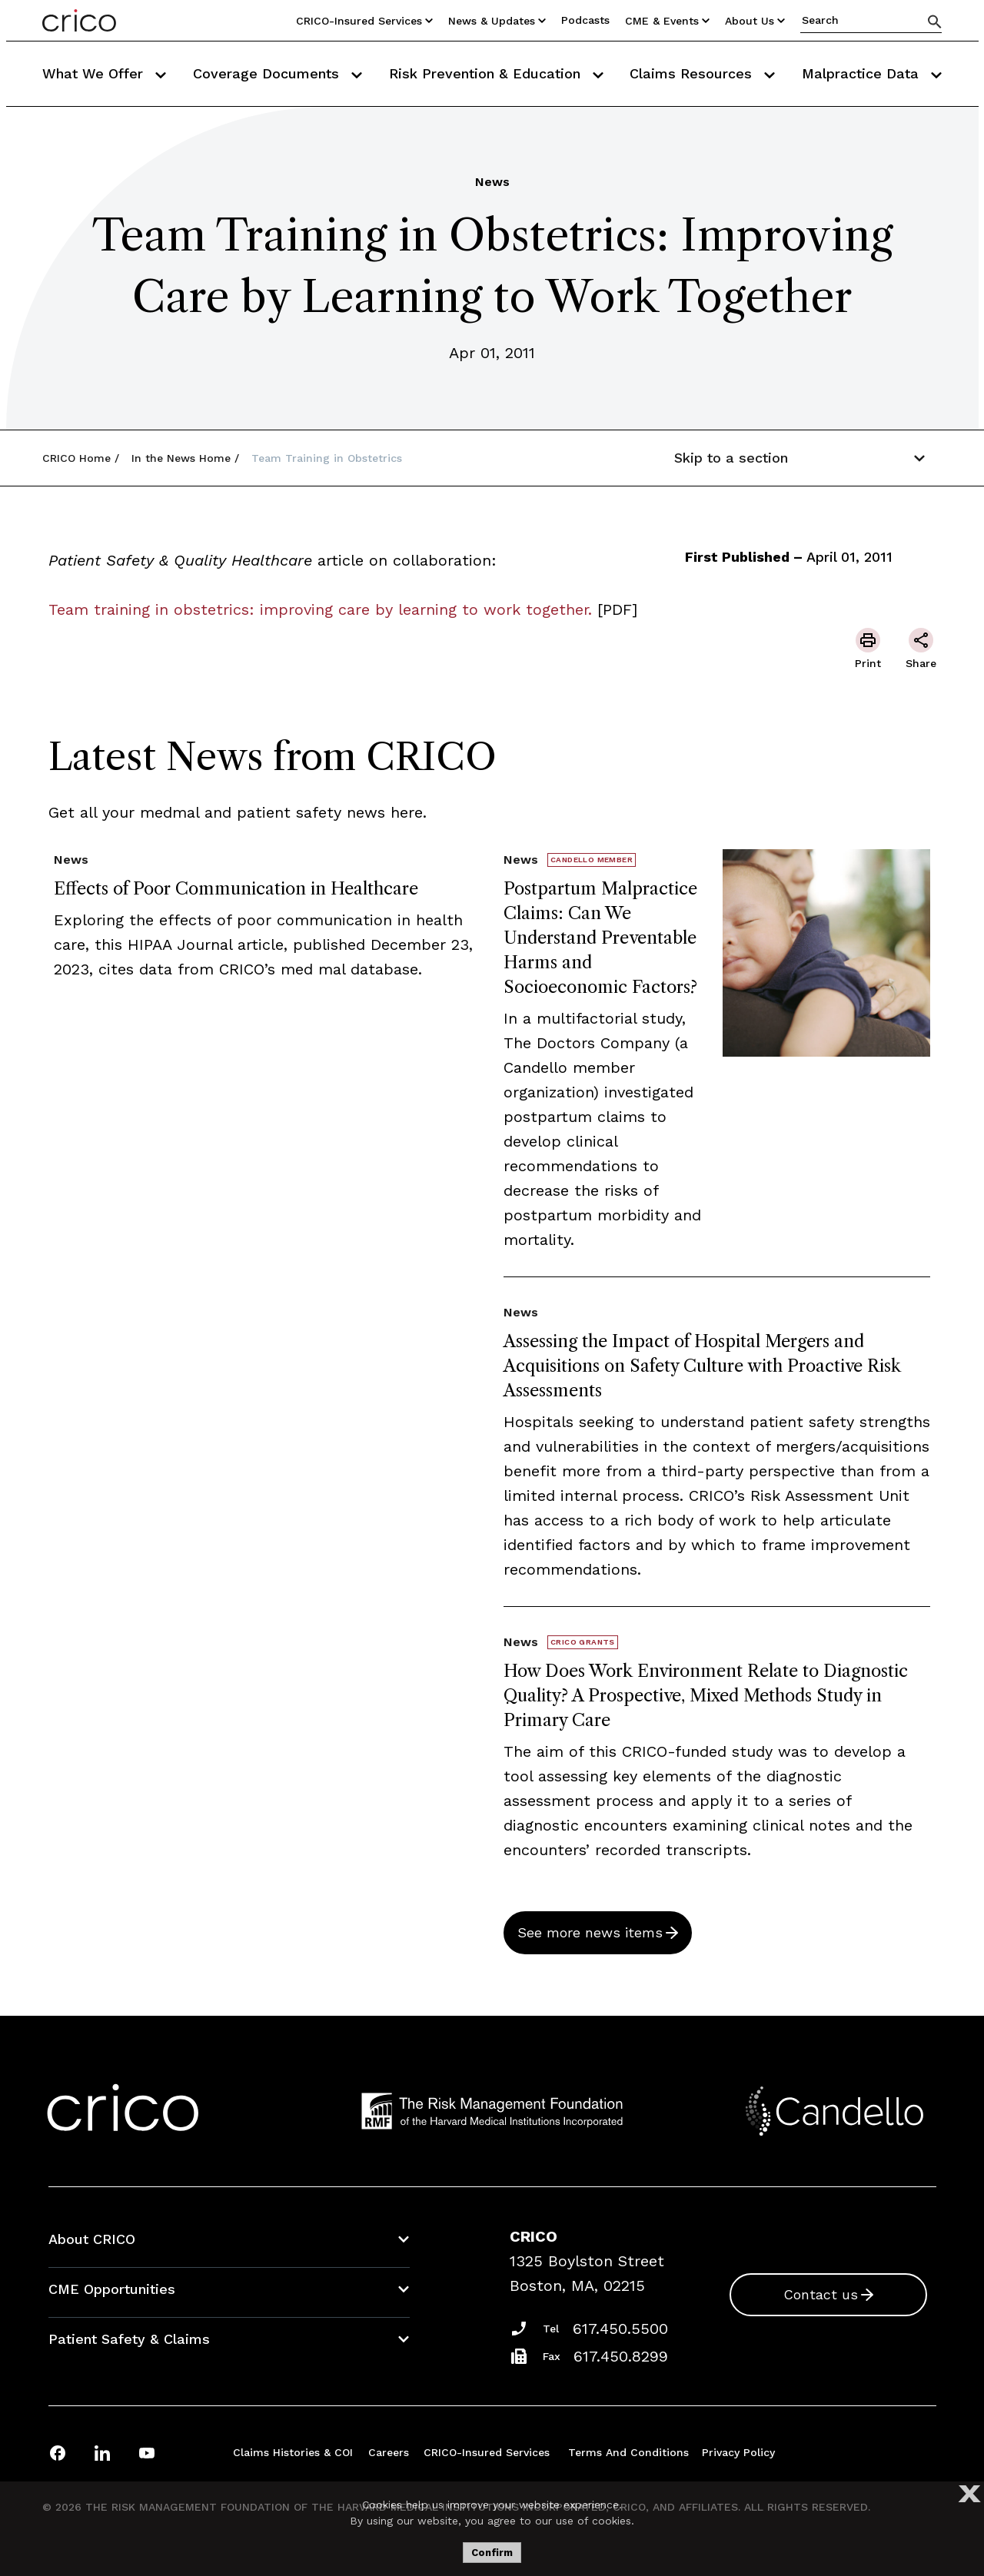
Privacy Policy (738, 2452)
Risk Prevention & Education (496, 73)
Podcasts (585, 20)
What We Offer (104, 73)
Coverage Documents (277, 73)
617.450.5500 (620, 2328)
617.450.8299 (620, 2356)
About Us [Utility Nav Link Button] (755, 21)
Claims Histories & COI (293, 2452)
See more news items (590, 1932)
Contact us (820, 2294)
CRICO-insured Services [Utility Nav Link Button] (364, 21)
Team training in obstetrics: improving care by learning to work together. (320, 609)
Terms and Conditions (628, 2452)
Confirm (492, 2552)
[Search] (935, 21)
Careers (388, 2452)
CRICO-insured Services (487, 2452)
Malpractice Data (872, 73)
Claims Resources (702, 73)
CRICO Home (76, 458)
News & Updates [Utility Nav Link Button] (497, 21)
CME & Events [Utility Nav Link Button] (667, 21)
